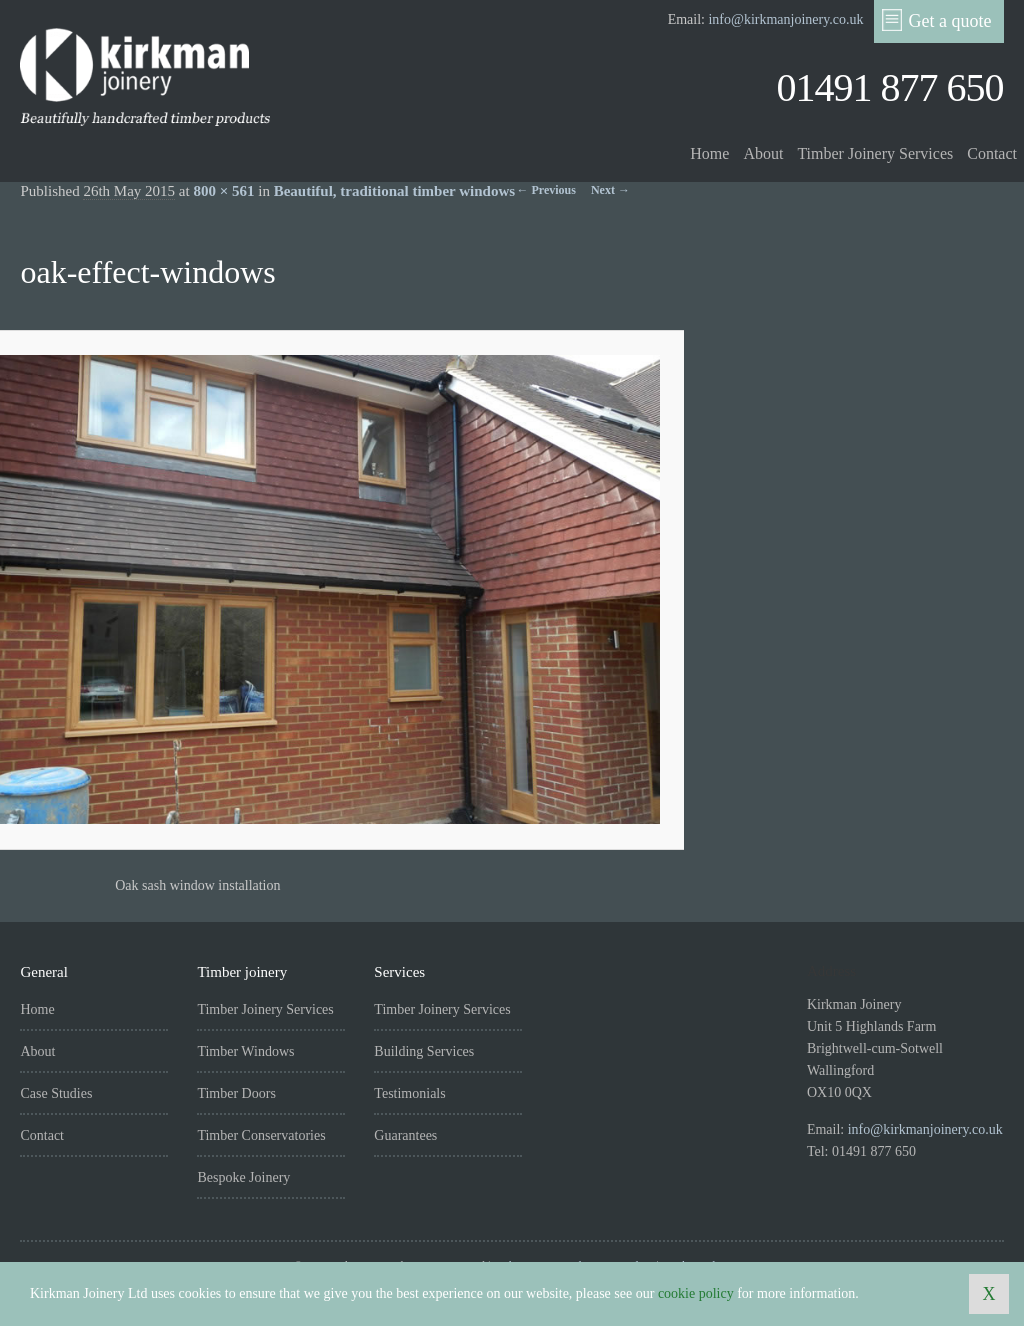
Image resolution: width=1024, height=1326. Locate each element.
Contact (992, 153)
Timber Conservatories (261, 1135)
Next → (610, 190)
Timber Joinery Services (875, 153)
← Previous (546, 190)
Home (709, 153)
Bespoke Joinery (243, 1177)
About (763, 153)
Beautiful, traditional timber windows (394, 191)
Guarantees (405, 1135)
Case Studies (56, 1093)
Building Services (424, 1051)
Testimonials (409, 1093)
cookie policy (696, 1293)
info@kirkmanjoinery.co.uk (785, 19)
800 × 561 (223, 191)
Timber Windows (245, 1051)
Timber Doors (236, 1093)
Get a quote (937, 20)
